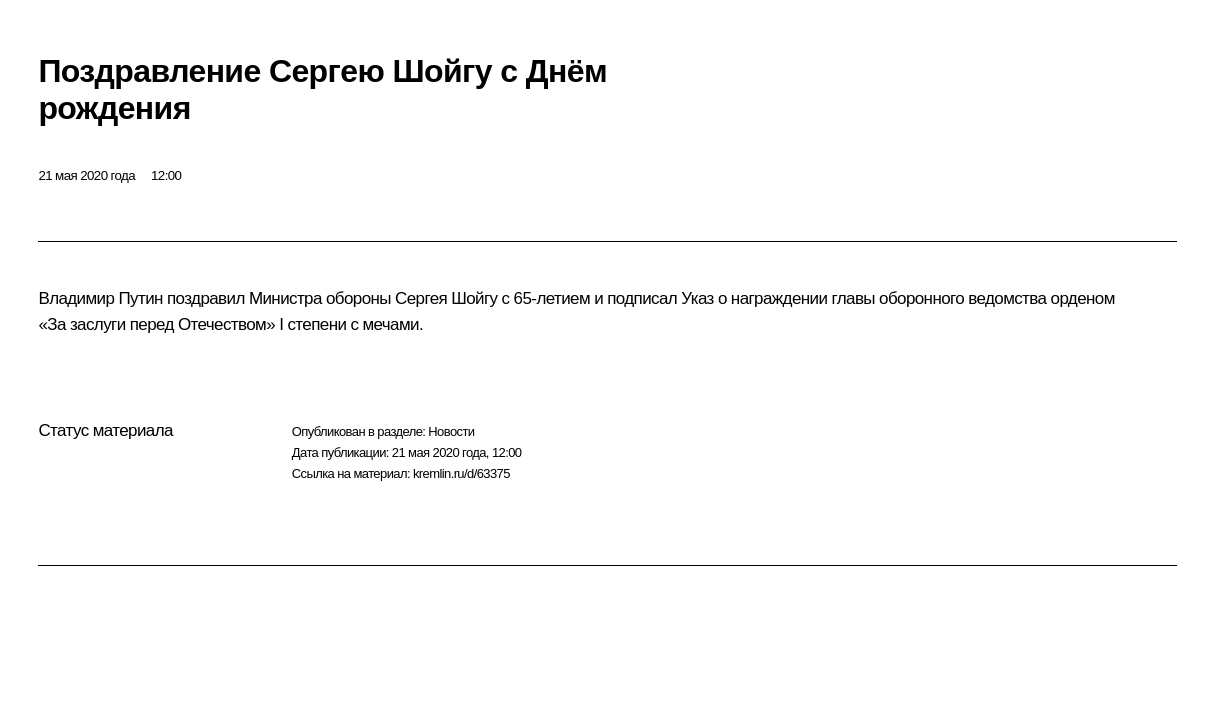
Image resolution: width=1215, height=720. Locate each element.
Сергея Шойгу (446, 298)
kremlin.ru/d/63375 (461, 473)
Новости (451, 431)
